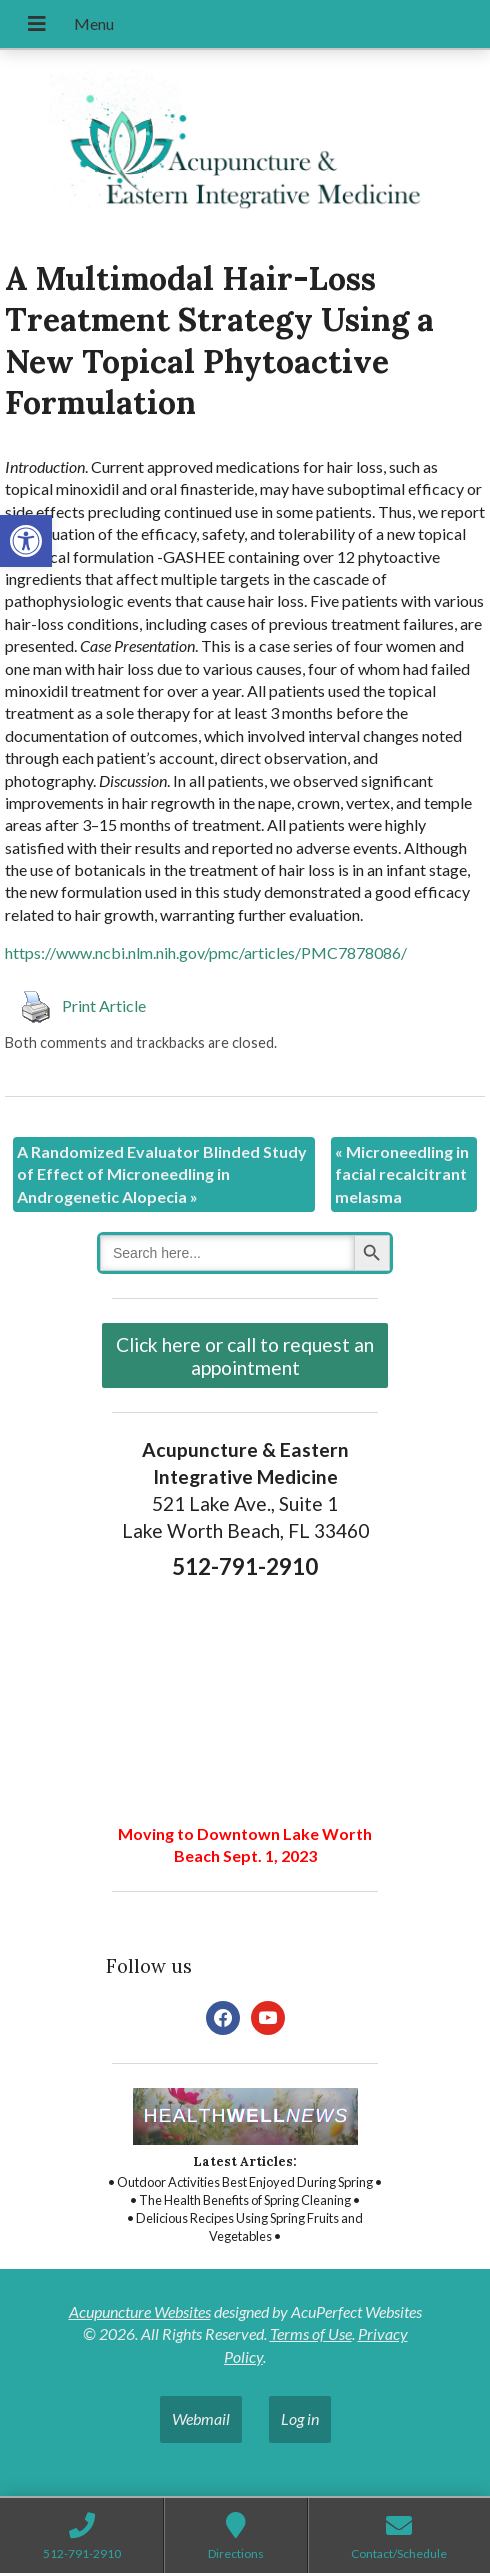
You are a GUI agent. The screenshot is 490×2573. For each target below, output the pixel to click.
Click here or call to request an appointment (245, 1356)
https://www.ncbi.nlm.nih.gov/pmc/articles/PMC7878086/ (206, 952)
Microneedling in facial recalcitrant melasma (402, 1174)
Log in (300, 2418)
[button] (26, 541)
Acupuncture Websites (140, 2311)
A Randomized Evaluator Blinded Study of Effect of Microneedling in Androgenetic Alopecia (162, 1174)
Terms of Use (311, 2333)
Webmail (201, 2418)
